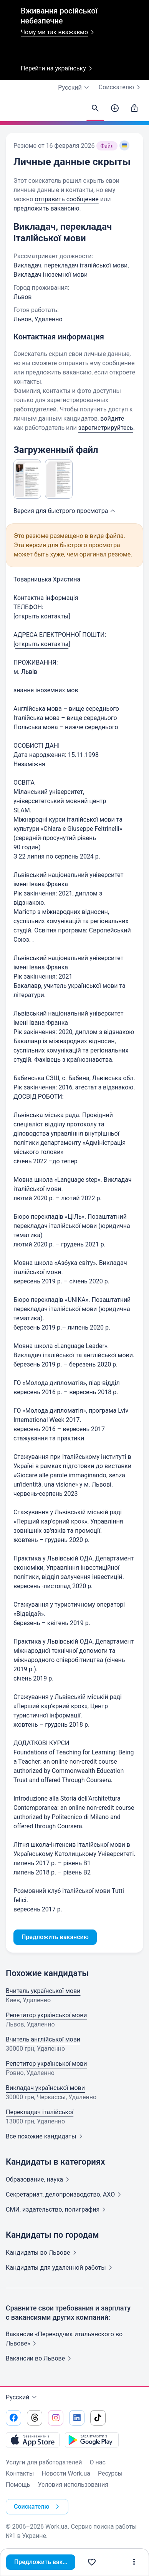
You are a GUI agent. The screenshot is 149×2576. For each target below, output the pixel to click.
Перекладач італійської (39, 2112)
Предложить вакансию (44, 2562)
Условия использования (73, 2484)
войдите (112, 418)
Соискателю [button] (38, 2506)
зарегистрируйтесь (105, 427)
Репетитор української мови (46, 2015)
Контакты (20, 2473)
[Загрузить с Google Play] (92, 2439)
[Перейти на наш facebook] (13, 2418)
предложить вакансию (46, 208)
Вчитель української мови (43, 1991)
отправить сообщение (66, 199)
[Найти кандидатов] (95, 108)
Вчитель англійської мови (43, 2039)
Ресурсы (110, 2473)
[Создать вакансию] (115, 108)
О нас (98, 2462)
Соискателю (121, 87)
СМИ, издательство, (57, 2209)
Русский (22, 2397)
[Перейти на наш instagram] (55, 2418)
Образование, (39, 2179)
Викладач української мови (45, 2088)
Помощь (18, 2484)
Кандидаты (42, 2252)
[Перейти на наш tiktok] (98, 2418)
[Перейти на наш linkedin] (76, 2418)
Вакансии (40, 2358)
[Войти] (134, 108)
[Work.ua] (13, 110)
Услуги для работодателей (44, 2462)
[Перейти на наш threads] (34, 2418)
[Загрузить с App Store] (33, 2439)
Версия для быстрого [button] (65, 511)
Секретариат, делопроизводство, (65, 2194)
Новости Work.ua (65, 2473)
